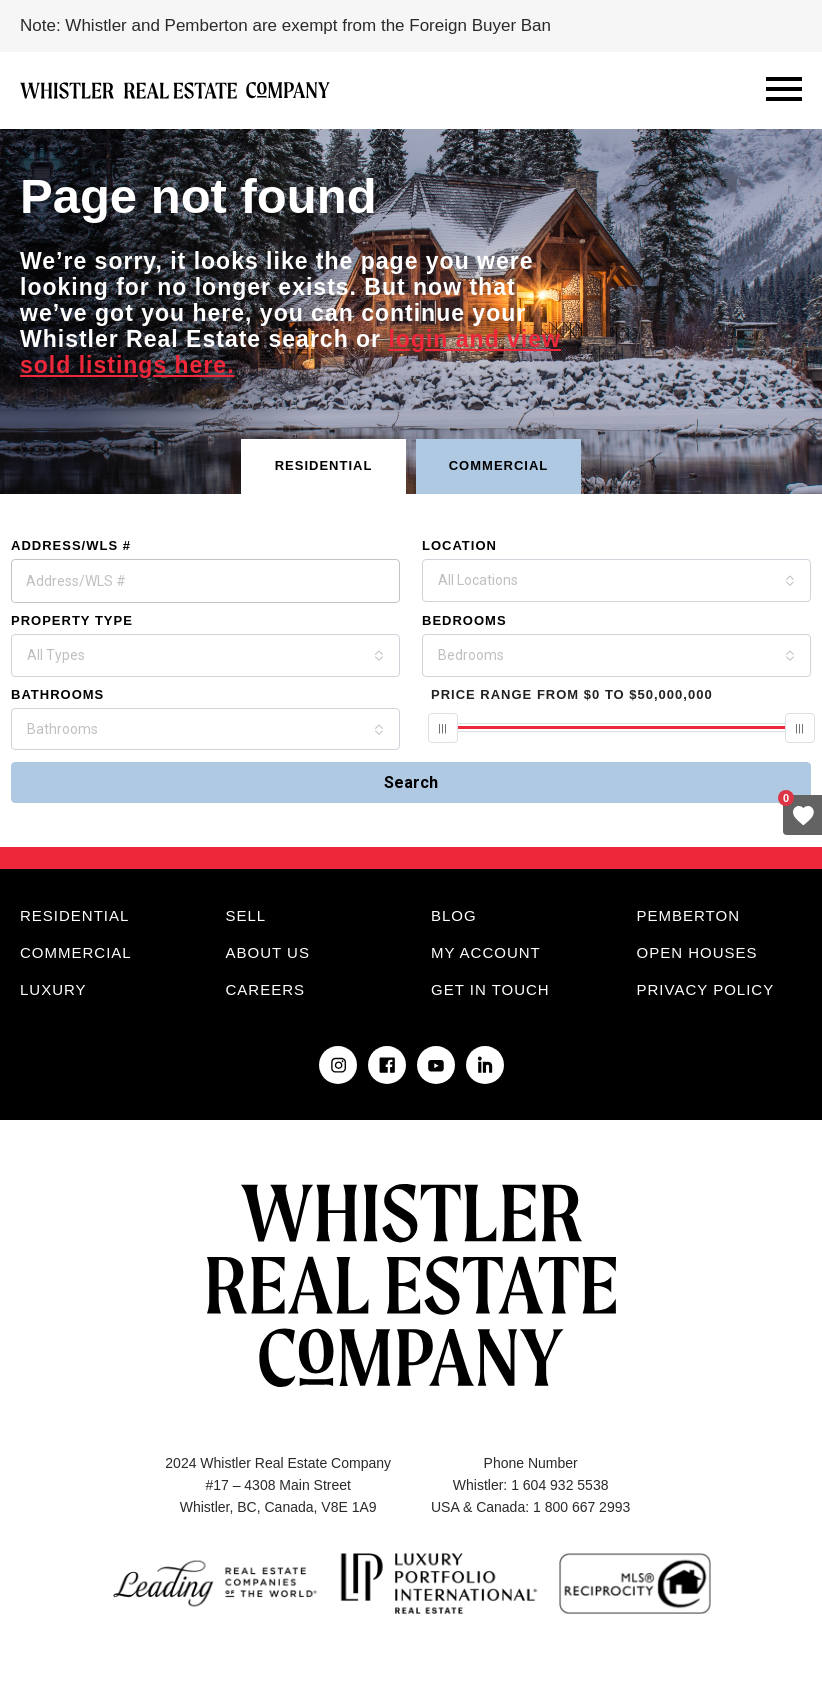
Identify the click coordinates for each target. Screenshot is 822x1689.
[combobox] (616, 580)
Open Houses (697, 952)
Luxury (53, 989)
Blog (454, 915)
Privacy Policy (706, 989)
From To (572, 694)
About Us (268, 952)
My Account (486, 952)
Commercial (76, 952)
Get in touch (490, 989)
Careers (266, 989)
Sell (246, 915)
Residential (74, 915)
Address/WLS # (71, 545)
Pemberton (688, 915)
